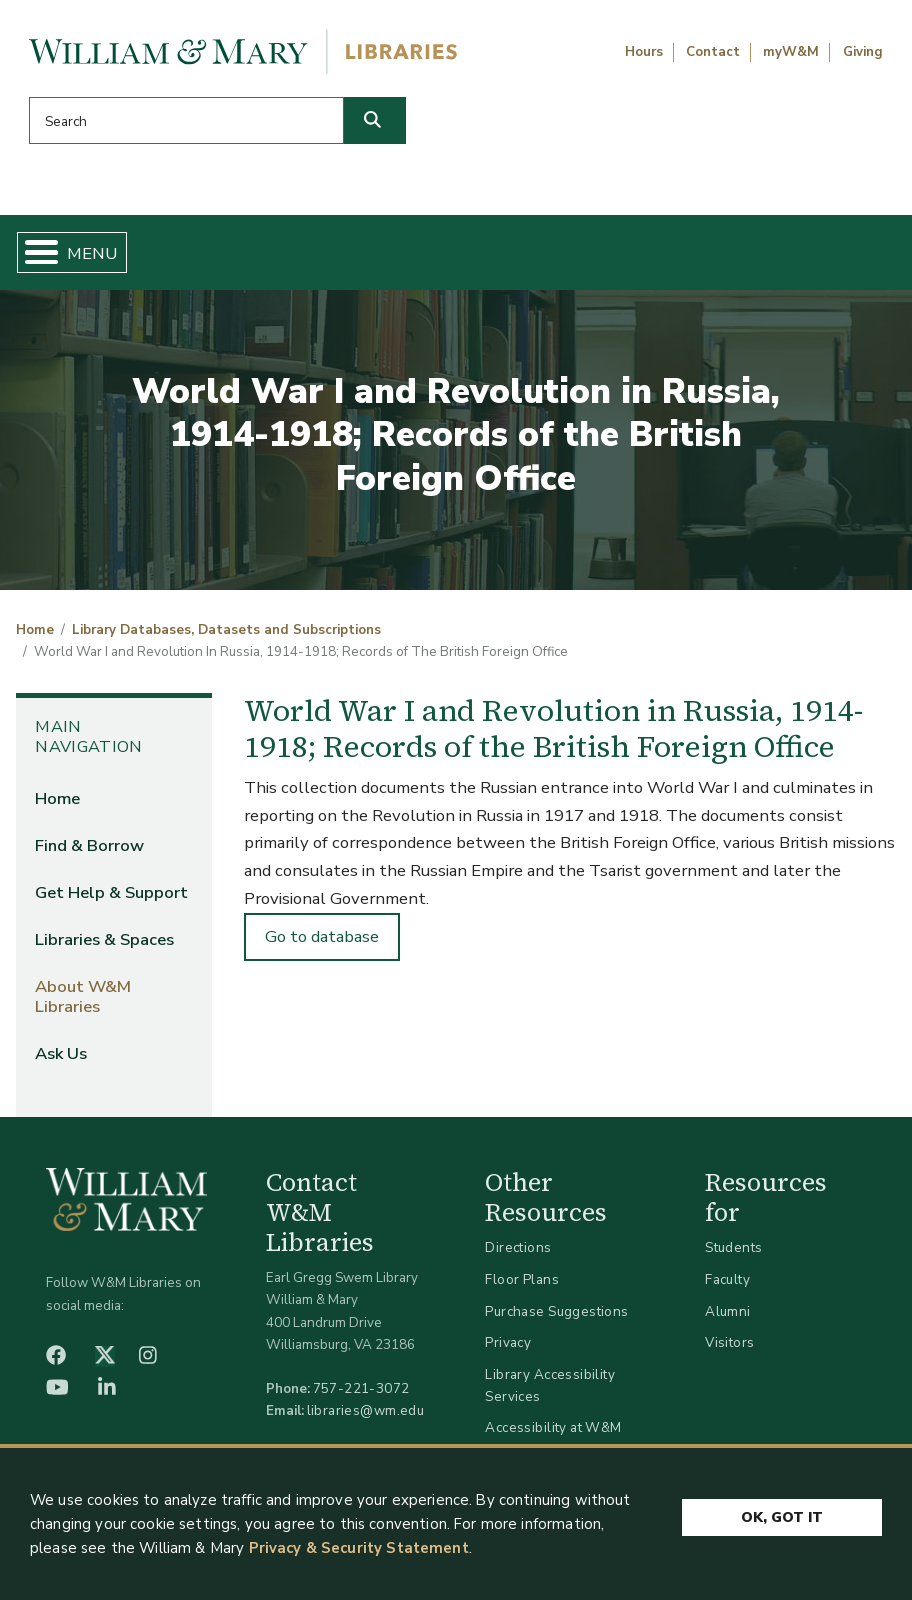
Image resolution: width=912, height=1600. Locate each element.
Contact (713, 52)
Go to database (322, 944)
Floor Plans (522, 1287)
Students (733, 1255)
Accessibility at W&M (553, 1435)
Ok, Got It (782, 1514)
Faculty (727, 1287)
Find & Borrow (204, 256)
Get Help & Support (358, 256)
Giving (863, 52)
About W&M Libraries (691, 256)
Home (86, 256)
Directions (518, 1255)
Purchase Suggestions (556, 1318)
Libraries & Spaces (523, 256)
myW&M (791, 52)
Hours (644, 52)
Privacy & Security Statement (359, 1548)
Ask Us (835, 256)
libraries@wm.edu (366, 1418)
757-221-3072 (361, 1396)
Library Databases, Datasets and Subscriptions (226, 638)
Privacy (508, 1350)
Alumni (728, 1318)
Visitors (729, 1350)
